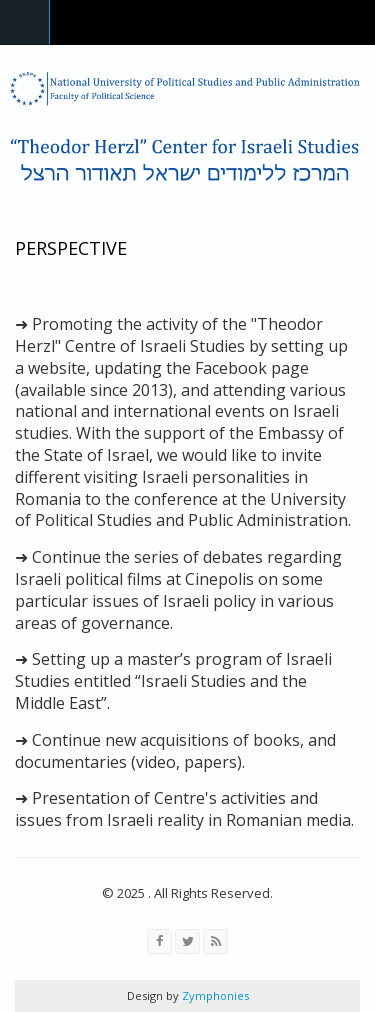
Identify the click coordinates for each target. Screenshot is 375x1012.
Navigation (25, 22)
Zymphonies (214, 995)
